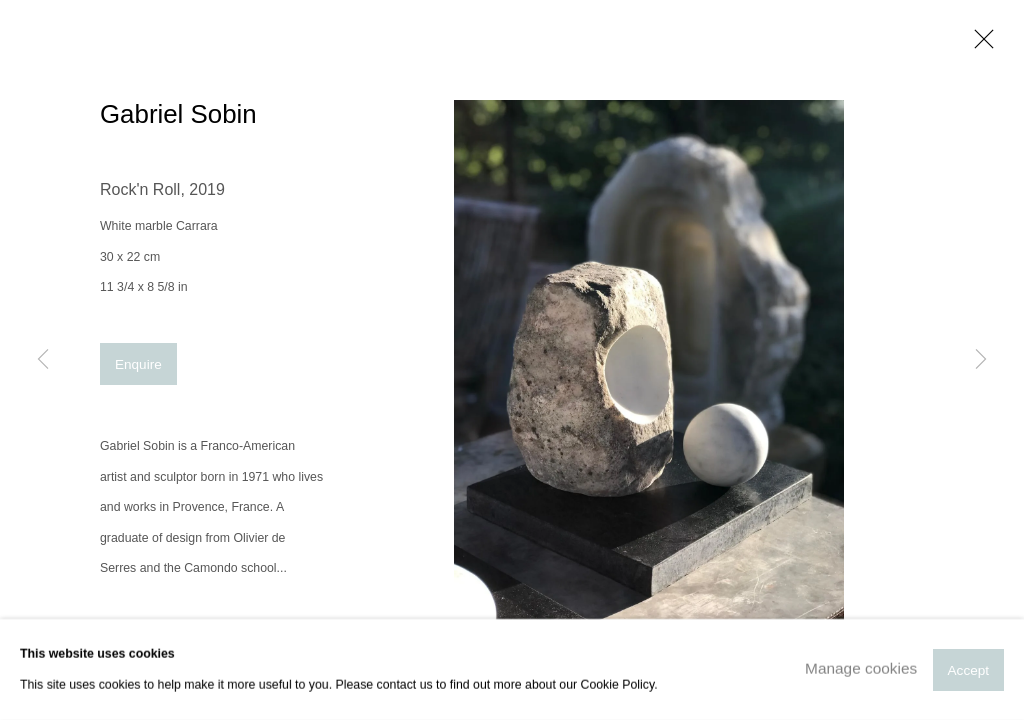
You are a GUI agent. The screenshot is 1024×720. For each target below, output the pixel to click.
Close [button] (979, 45)
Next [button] (981, 360)
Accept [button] (968, 669)
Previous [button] (43, 360)
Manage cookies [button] (861, 668)
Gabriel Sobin (178, 114)
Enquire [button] (138, 364)
